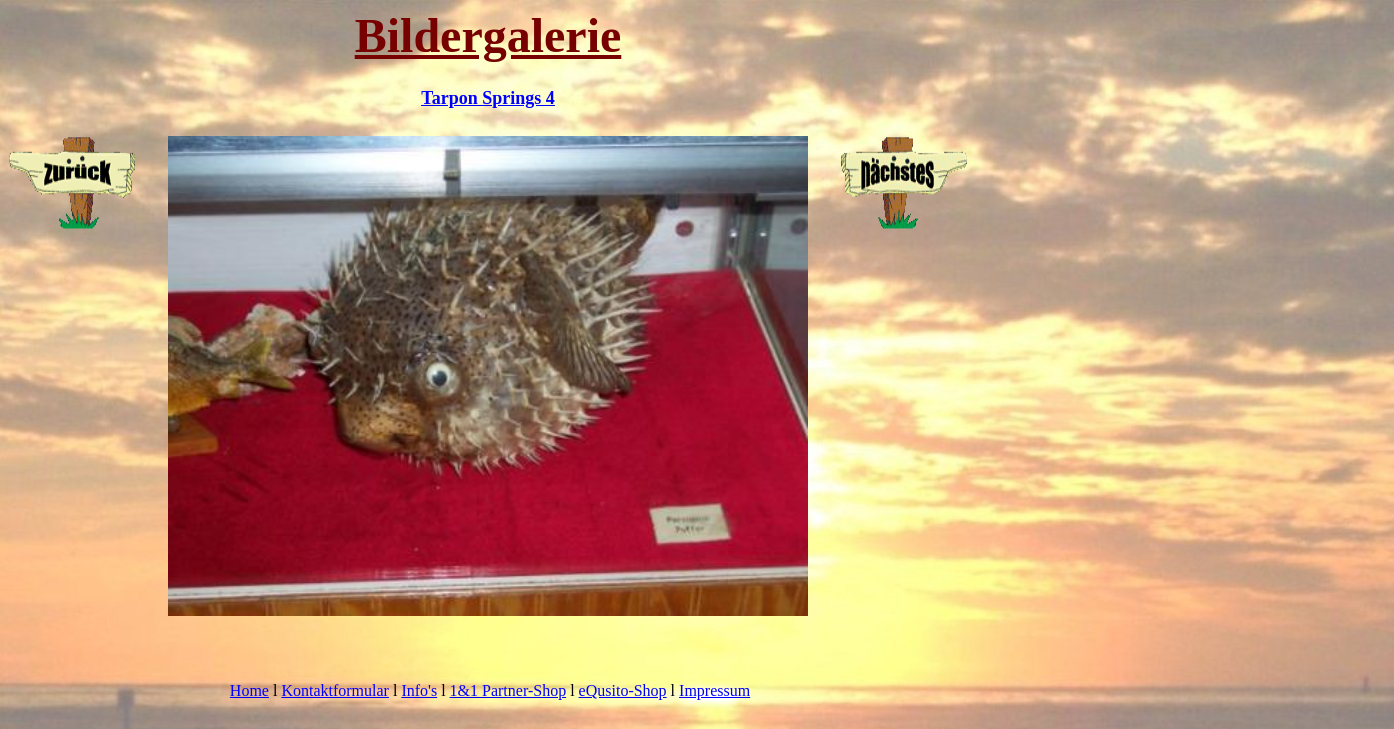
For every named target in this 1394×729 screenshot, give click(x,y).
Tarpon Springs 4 (487, 98)
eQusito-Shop (623, 690)
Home (249, 690)
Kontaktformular (335, 690)
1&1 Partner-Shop (508, 690)
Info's (419, 690)
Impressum (714, 690)
